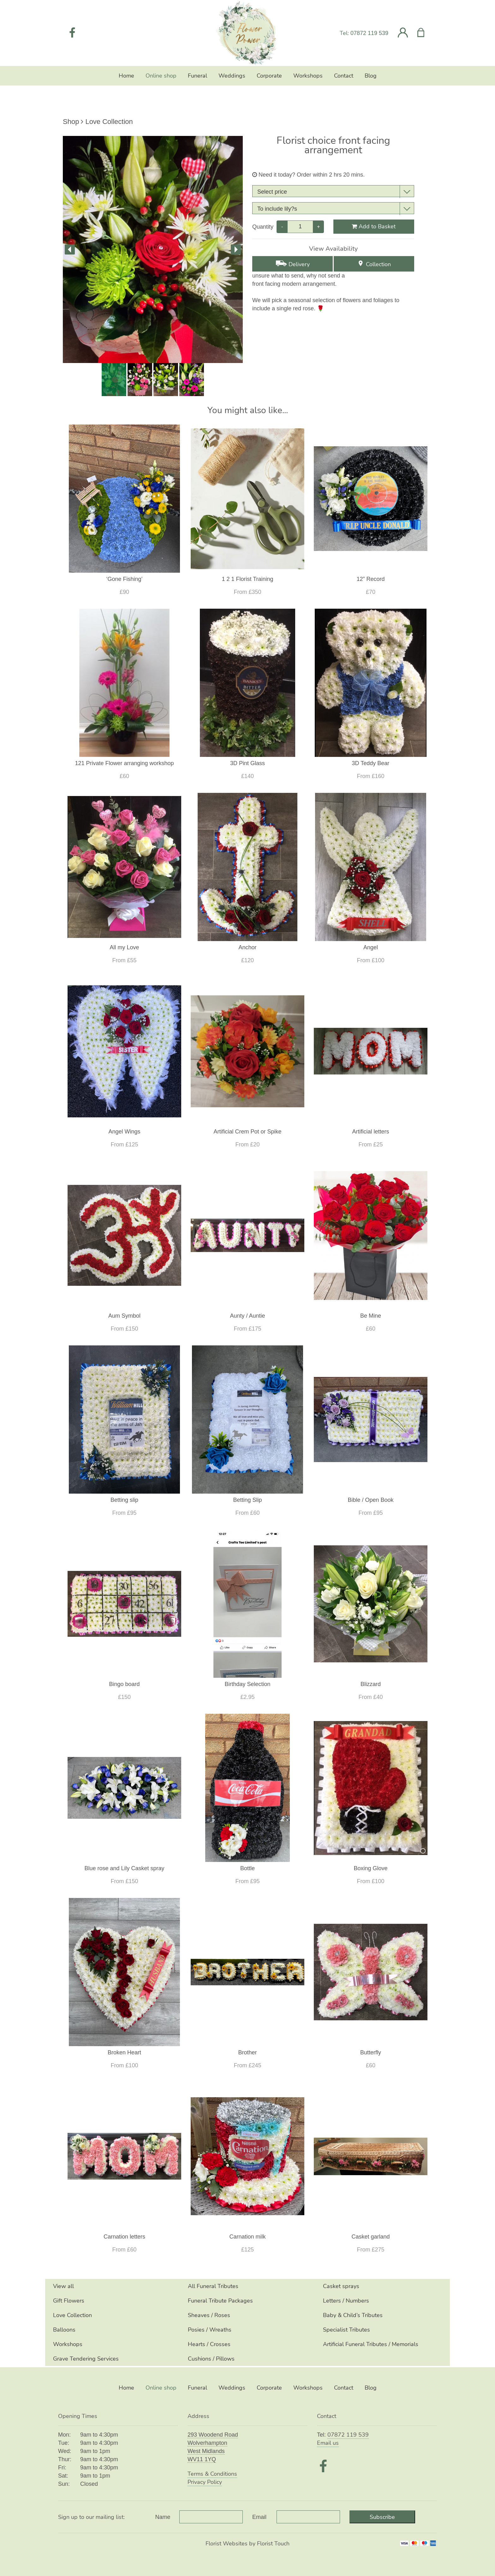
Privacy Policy (205, 2482)
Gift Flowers (68, 2300)
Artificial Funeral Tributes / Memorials (370, 2344)
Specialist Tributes (346, 2329)
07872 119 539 (369, 33)
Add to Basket (374, 226)
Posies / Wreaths (209, 2329)
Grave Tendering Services (86, 2358)
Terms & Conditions (212, 2474)
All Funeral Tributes (213, 2286)
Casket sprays (341, 2286)
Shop (71, 122)
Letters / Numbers (346, 2300)
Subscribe (382, 2517)
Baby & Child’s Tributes (353, 2315)
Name (162, 2517)
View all (63, 2286)
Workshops (67, 2344)
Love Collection (109, 122)
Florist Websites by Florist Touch (247, 2543)
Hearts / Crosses (209, 2344)
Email (259, 2517)
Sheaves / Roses (209, 2315)
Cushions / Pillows (211, 2358)
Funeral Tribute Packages (220, 2300)
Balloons (64, 2329)
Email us (328, 2443)
